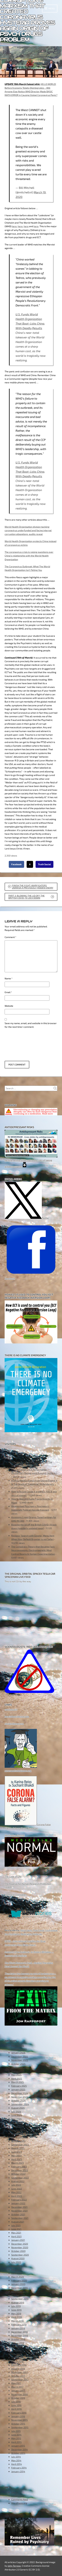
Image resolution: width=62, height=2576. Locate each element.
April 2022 (16, 2196)
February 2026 (19, 2049)
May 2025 (16, 2074)
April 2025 (16, 2078)
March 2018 (17, 2361)
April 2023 (16, 2159)
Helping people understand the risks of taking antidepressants (31, 1161)
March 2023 (17, 2163)
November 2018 (19, 2335)
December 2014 (19, 2449)
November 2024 (19, 2096)
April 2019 (16, 2317)
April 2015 (16, 2442)
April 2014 (16, 2464)
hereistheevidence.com (17, 1716)
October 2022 (18, 2174)
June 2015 (16, 2434)
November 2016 (19, 2394)
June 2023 (16, 2152)
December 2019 (19, 2287)
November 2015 (19, 2420)
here (14, 226)
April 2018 (16, 2357)
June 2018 (16, 2350)
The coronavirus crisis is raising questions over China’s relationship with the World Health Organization (29, 556)
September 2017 (19, 2379)
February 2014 (19, 2467)
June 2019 (16, 2309)
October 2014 (18, 2453)
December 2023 (19, 2133)
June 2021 (16, 2229)
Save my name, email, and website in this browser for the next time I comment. (31, 1025)
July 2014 (16, 2456)
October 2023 (18, 2141)
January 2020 (18, 2284)
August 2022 (17, 2181)
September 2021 (19, 2218)
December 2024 (19, 2093)
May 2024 (16, 2118)
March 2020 (17, 2276)
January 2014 (18, 2471)
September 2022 (20, 2177)
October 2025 (18, 2063)
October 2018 (18, 2339)
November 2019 (19, 2291)
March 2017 (17, 2387)
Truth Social (44, 864)
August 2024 (18, 2107)
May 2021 (16, 2232)
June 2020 (16, 2265)
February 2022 (19, 2199)
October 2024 (18, 2100)
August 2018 (17, 2342)
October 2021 (18, 2214)
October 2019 (18, 2295)
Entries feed (17, 2495)
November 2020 (19, 2247)
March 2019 (17, 2320)
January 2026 (18, 2052)
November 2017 (19, 2372)
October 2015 (18, 2423)
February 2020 (19, 2280)
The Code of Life (13, 1876)
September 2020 (20, 2254)
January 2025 (18, 2089)
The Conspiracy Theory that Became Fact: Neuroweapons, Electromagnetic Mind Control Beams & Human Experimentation (33, 1550)
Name (8, 978)
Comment (10, 937)
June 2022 (16, 2188)
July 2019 (16, 2306)
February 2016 (18, 2412)
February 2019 (18, 2324)
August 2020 (17, 2258)
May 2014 (16, 2460)
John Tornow (14, 2565)
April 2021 (16, 2236)
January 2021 (18, 2240)
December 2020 (19, 2243)
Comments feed (19, 2499)
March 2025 (17, 2082)
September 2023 (20, 2144)
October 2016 (18, 2398)
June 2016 (16, 2405)
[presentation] (18, 1046)
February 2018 (19, 2365)
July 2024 (16, 2111)
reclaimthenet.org (14, 1723)
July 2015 (16, 2431)
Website (9, 1005)
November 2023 (19, 2137)
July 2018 (16, 2346)
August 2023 (17, 2148)
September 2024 (20, 2104)
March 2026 (17, 2045)
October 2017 (18, 2376)
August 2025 (17, 2071)
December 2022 (19, 2170)
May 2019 (16, 2313)
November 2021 (19, 2210)
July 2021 (16, 2225)
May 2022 (16, 2192)
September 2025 (20, 2067)
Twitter (27, 1217)
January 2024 (18, 2130)
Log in (14, 2492)
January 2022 (18, 2203)
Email (8, 992)
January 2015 (18, 2445)
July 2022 (16, 2185)
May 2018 (16, 2353)
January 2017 (18, 2390)
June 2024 (16, 2115)
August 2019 (17, 2302)
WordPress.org (19, 2503)
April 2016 (16, 2409)
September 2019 (19, 2298)
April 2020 (16, 2273)
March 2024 (17, 2126)
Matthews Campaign (15, 1894)
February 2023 (19, 2166)
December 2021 (19, 2207)
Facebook (16, 864)
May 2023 (16, 2155)
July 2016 (16, 2401)
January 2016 (18, 2416)
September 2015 (19, 2427)
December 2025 (19, 2056)
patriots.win (11, 1709)
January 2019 (18, 2328)
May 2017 (16, 2383)
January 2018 (18, 2368)
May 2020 (16, 2269)
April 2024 (16, 2122)
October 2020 (18, 2251)
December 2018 (19, 2331)
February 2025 (19, 2085)
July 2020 (16, 2262)
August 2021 (17, 2221)
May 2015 (16, 2438)
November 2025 (19, 2060)
